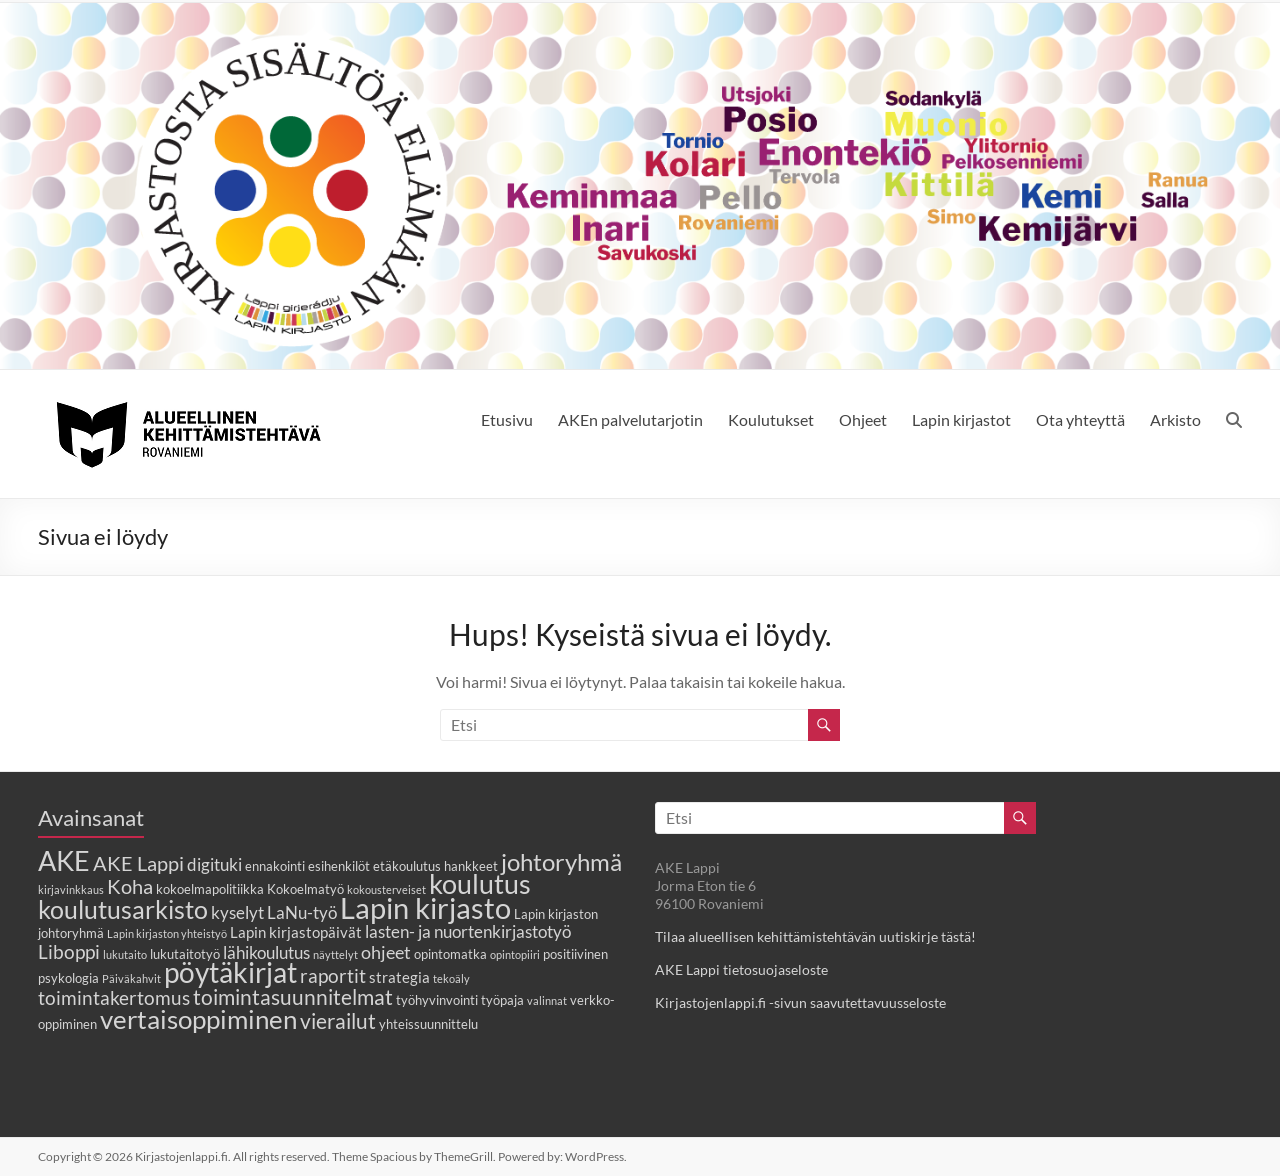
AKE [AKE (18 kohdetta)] (64, 861)
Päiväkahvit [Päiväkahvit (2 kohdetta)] (131, 978)
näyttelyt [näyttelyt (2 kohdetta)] (335, 954)
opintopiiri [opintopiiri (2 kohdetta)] (515, 954)
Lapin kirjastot (961, 419)
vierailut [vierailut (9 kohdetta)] (338, 1020)
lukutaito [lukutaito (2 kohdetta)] (125, 954)
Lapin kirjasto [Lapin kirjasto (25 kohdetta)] (425, 907)
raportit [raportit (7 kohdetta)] (333, 975)
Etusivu (507, 419)
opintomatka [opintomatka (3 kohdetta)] (450, 954)
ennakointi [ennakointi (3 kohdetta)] (275, 866)
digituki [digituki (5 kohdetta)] (214, 865)
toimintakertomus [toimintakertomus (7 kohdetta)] (114, 997)
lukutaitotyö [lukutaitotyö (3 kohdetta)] (185, 954)
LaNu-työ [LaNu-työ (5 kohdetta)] (302, 913)
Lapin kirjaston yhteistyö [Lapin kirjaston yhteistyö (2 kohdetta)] (167, 933)
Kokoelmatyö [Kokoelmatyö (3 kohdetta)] (305, 889)
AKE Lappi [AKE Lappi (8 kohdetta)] (138, 863)
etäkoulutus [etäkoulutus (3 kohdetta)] (407, 866)
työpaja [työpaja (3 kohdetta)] (502, 1000)
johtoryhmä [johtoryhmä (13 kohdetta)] (561, 861)
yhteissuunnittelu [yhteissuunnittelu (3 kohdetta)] (428, 1024)
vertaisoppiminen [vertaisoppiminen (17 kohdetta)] (198, 1019)
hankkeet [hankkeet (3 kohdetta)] (471, 866)
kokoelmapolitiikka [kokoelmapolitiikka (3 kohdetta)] (210, 889)
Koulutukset (771, 419)
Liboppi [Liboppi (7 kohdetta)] (69, 951)
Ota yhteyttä (1080, 419)
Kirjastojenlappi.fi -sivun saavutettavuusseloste (800, 1002)
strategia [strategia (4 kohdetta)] (399, 977)
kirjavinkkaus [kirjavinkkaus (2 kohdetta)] (71, 889)
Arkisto (1175, 419)
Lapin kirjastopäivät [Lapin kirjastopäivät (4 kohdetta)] (296, 932)
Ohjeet (863, 419)
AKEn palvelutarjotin (630, 419)
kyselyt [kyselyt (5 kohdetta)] (237, 913)
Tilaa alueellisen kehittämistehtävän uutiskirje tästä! (815, 936)
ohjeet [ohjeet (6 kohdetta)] (386, 952)
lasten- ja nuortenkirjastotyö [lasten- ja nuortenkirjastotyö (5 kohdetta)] (468, 932)
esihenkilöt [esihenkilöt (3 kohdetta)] (339, 866)
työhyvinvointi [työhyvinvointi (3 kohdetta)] (437, 1000)
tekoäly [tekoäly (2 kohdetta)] (451, 978)
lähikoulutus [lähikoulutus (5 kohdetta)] (266, 953)
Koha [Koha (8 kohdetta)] (130, 886)
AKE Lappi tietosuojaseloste (741, 969)
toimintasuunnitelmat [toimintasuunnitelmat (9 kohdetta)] (293, 996)
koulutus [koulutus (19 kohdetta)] (480, 883)
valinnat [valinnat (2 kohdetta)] (547, 1000)
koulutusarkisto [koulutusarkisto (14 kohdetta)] (123, 909)
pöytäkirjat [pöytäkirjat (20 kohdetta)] (230, 972)
